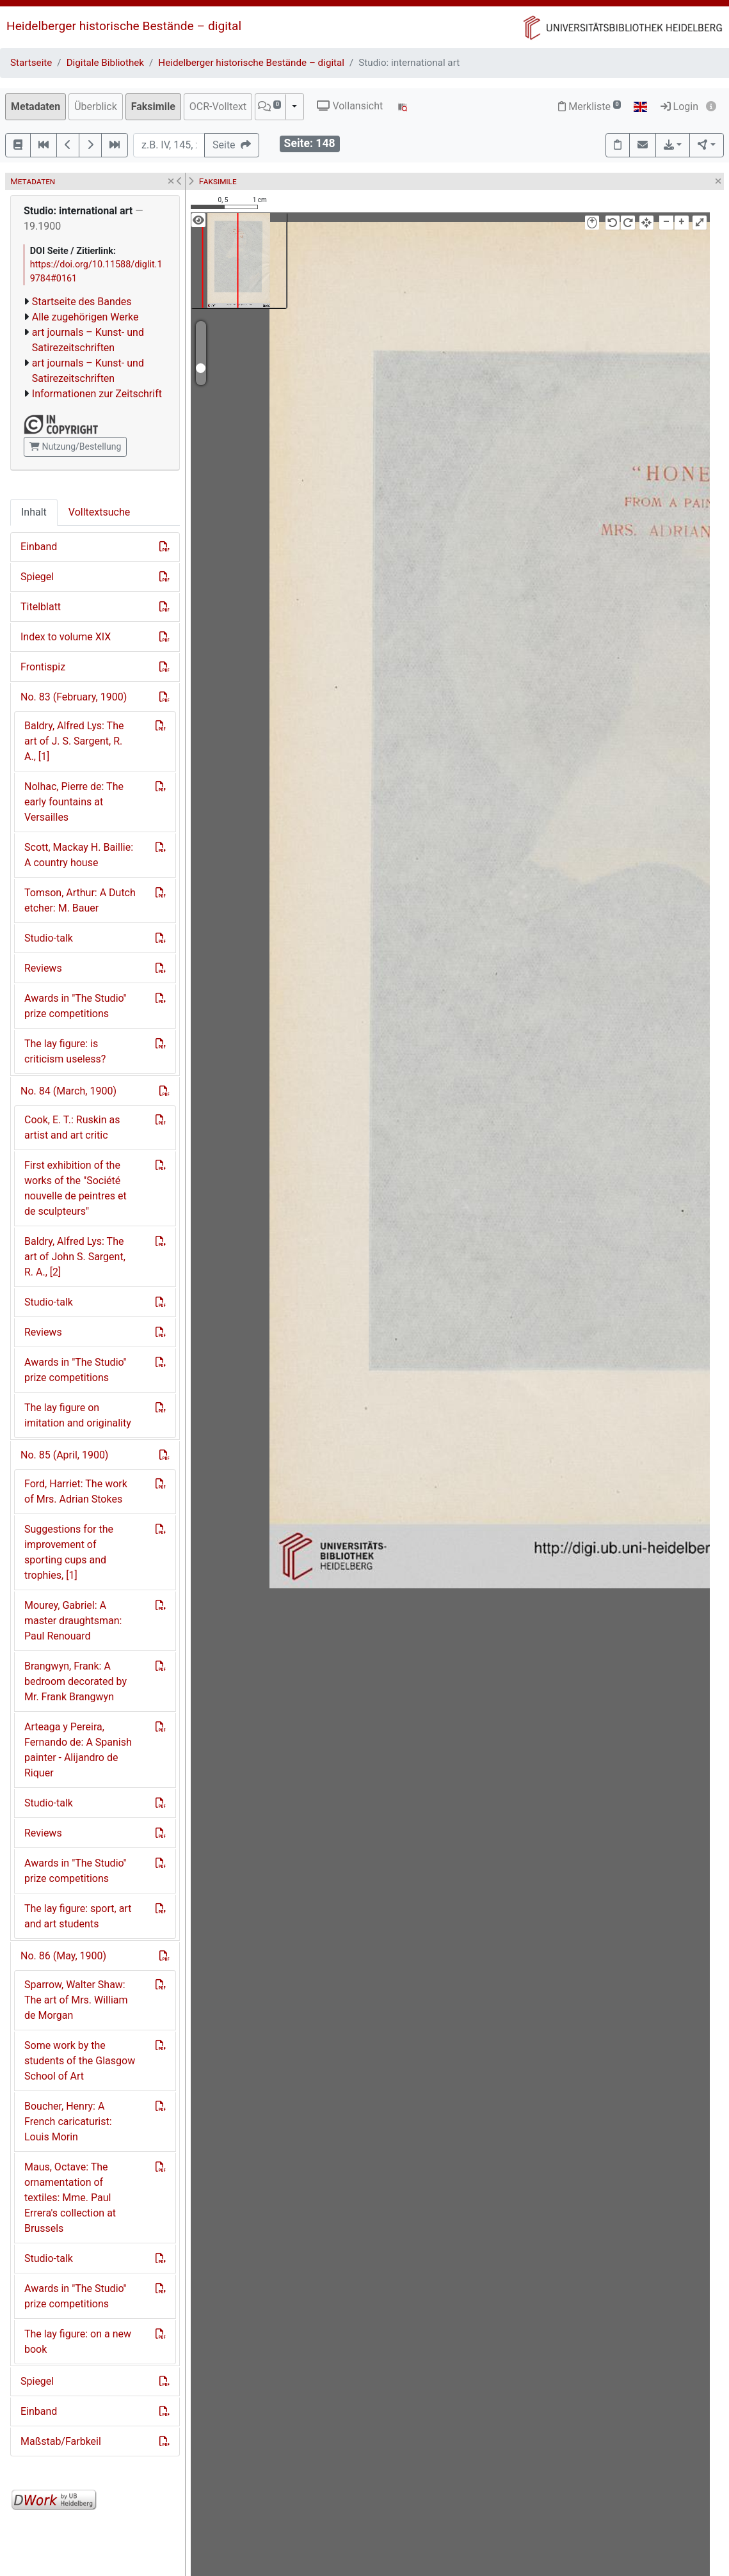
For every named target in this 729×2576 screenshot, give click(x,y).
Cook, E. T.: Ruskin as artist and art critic (72, 1127)
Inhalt (34, 512)
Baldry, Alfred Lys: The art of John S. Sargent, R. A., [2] (74, 1256)
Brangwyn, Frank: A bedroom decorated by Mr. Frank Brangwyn (75, 1681)
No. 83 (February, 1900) (73, 697)
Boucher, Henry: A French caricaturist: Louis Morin (68, 2121)
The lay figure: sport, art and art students (77, 1916)
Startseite (31, 62)
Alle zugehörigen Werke (85, 317)
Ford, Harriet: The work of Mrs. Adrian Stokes (75, 1491)
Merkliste (589, 106)
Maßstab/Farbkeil (60, 2441)
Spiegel (37, 577)
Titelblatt (40, 607)
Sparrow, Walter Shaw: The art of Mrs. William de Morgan (76, 2000)
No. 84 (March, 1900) (68, 1091)
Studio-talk (48, 938)
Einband (38, 547)
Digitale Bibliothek (105, 62)
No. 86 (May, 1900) (63, 1956)
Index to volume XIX (65, 637)
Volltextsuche (99, 512)
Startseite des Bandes (82, 302)
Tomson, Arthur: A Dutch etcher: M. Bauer (80, 900)
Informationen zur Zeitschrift (97, 394)
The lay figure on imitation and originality (77, 1415)
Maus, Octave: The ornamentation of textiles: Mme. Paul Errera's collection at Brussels (70, 2197)
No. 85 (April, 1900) (64, 1455)
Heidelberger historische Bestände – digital (123, 26)
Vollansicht (350, 106)
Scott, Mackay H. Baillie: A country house (78, 855)
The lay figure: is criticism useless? (65, 1051)
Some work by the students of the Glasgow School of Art (79, 2060)
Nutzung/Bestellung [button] (75, 446)
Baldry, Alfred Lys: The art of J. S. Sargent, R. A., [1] (74, 741)
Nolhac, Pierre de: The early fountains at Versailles (74, 801)
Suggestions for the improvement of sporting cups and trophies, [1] (68, 1552)
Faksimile (153, 106)
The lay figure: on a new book (77, 2341)
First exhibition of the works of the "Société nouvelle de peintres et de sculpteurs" (75, 1188)
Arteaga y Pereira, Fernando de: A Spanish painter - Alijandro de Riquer (78, 1750)
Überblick (95, 106)
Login (679, 106)
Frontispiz (42, 667)
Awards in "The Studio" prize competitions (75, 1006)
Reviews (43, 968)
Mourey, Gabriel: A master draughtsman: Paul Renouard (73, 1620)
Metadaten (35, 106)
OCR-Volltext (217, 106)
